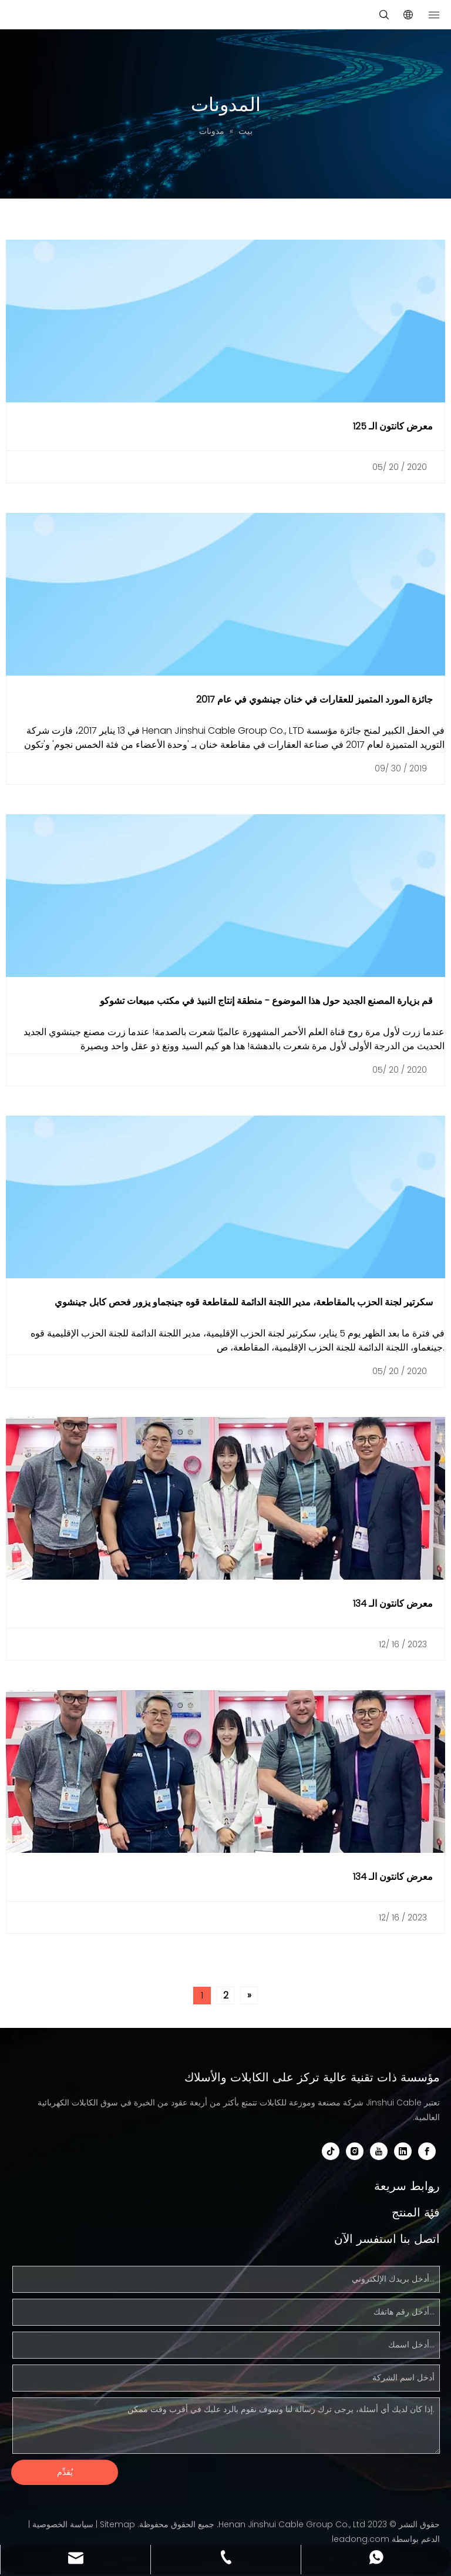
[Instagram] (355, 2151)
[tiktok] (330, 2151)
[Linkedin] (403, 2151)
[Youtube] (379, 2151)
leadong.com (360, 2539)
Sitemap (117, 2524)
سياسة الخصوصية (62, 2524)
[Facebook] (427, 2151)
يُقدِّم (65, 2472)
